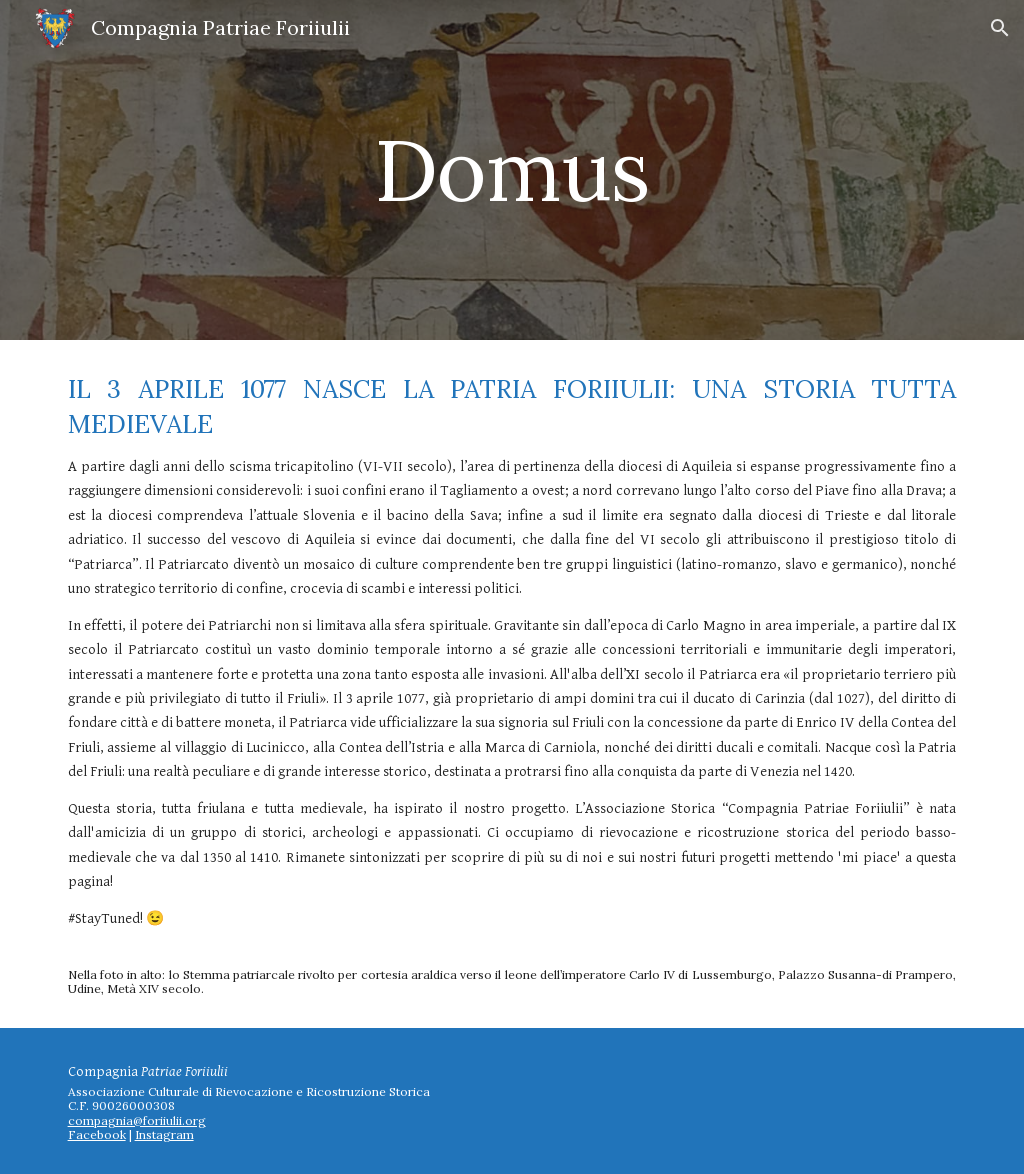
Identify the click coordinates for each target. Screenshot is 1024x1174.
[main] (511, 169)
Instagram (164, 1134)
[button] (1000, 28)
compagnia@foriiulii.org (137, 1120)
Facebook (97, 1134)
